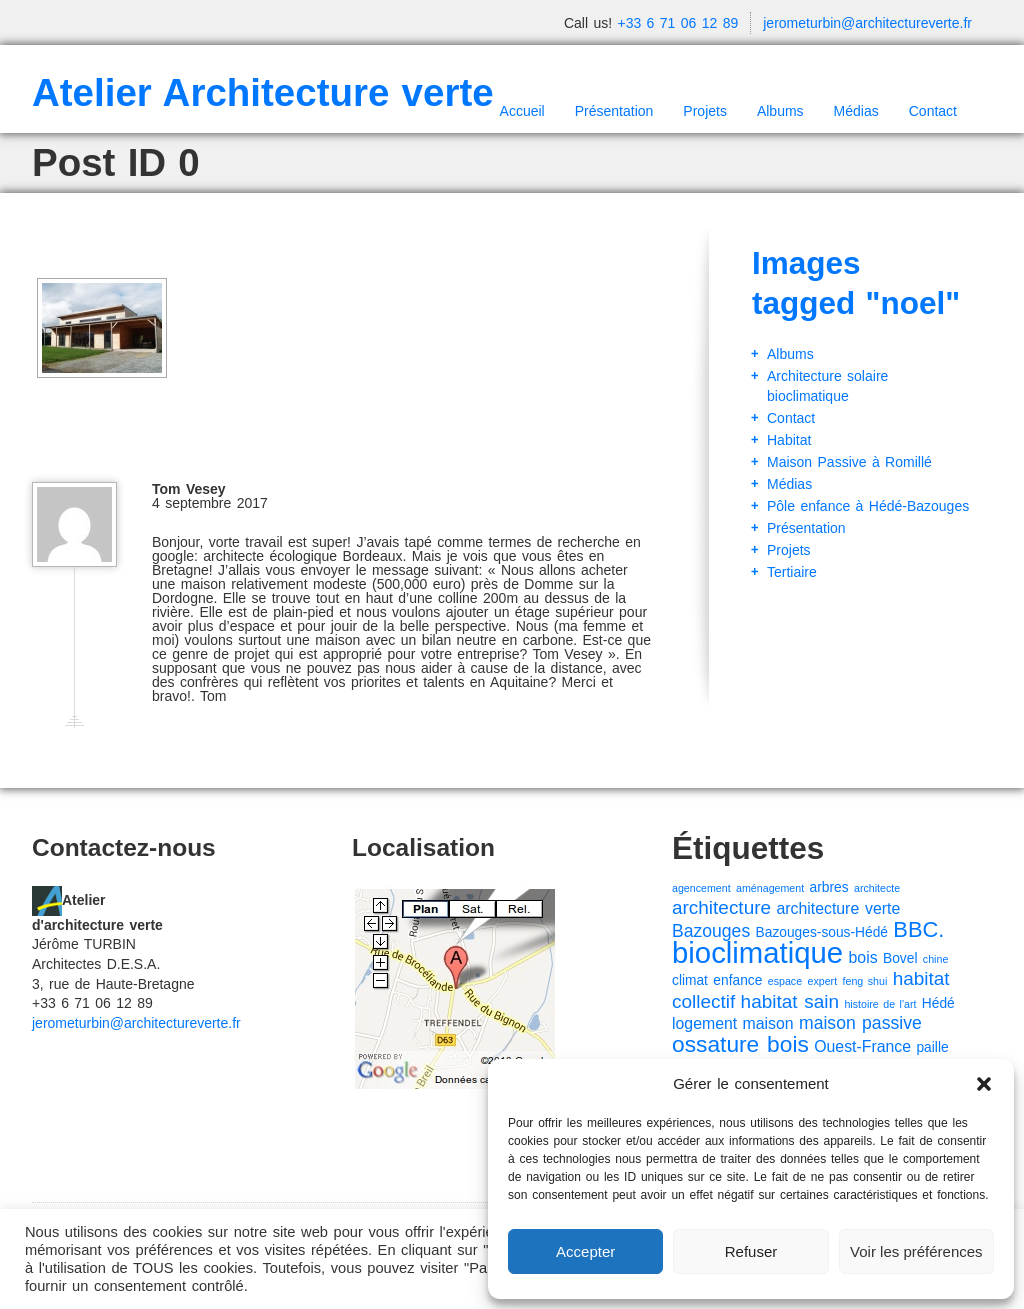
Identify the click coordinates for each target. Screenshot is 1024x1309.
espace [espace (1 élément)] (785, 981)
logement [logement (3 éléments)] (704, 1023)
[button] (984, 1084)
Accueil (522, 111)
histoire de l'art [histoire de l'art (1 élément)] (880, 1004)
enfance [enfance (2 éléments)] (737, 980)
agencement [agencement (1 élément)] (701, 888)
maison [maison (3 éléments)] (768, 1023)
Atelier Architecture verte (263, 92)
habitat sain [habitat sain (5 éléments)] (790, 1001)
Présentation (614, 111)
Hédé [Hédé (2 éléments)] (938, 1003)
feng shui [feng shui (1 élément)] (865, 981)
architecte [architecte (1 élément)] (877, 888)
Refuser (751, 1251)
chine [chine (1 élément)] (935, 959)
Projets (705, 111)
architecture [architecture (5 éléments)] (721, 907)
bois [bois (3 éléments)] (863, 957)
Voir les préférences (916, 1251)
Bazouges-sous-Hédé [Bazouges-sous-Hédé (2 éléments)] (822, 932)
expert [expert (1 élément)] (823, 981)
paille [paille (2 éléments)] (932, 1047)
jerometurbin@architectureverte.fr (867, 23)
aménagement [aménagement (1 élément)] (770, 888)
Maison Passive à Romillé (849, 462)
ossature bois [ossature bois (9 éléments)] (740, 1044)
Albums (780, 111)
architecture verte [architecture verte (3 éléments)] (838, 908)
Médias (856, 111)
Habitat (789, 440)
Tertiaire (792, 572)
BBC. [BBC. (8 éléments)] (918, 929)
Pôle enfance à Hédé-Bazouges (868, 506)
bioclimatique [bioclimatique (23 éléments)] (757, 952)
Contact (933, 111)
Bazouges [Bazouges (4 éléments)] (711, 931)
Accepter (585, 1251)
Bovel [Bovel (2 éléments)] (900, 958)
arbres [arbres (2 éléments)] (829, 887)
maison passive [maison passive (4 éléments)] (860, 1023)
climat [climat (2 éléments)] (690, 980)
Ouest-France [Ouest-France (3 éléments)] (862, 1046)
